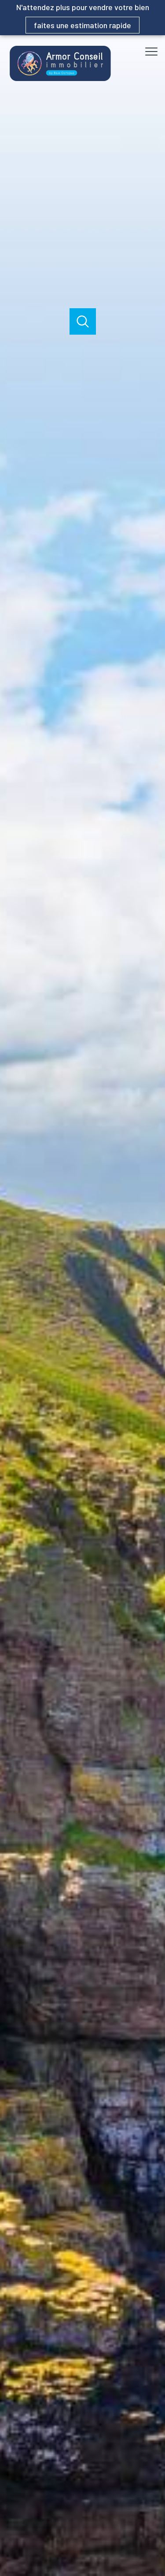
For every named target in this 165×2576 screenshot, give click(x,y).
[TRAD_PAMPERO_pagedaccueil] (60, 79)
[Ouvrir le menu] (154, 52)
